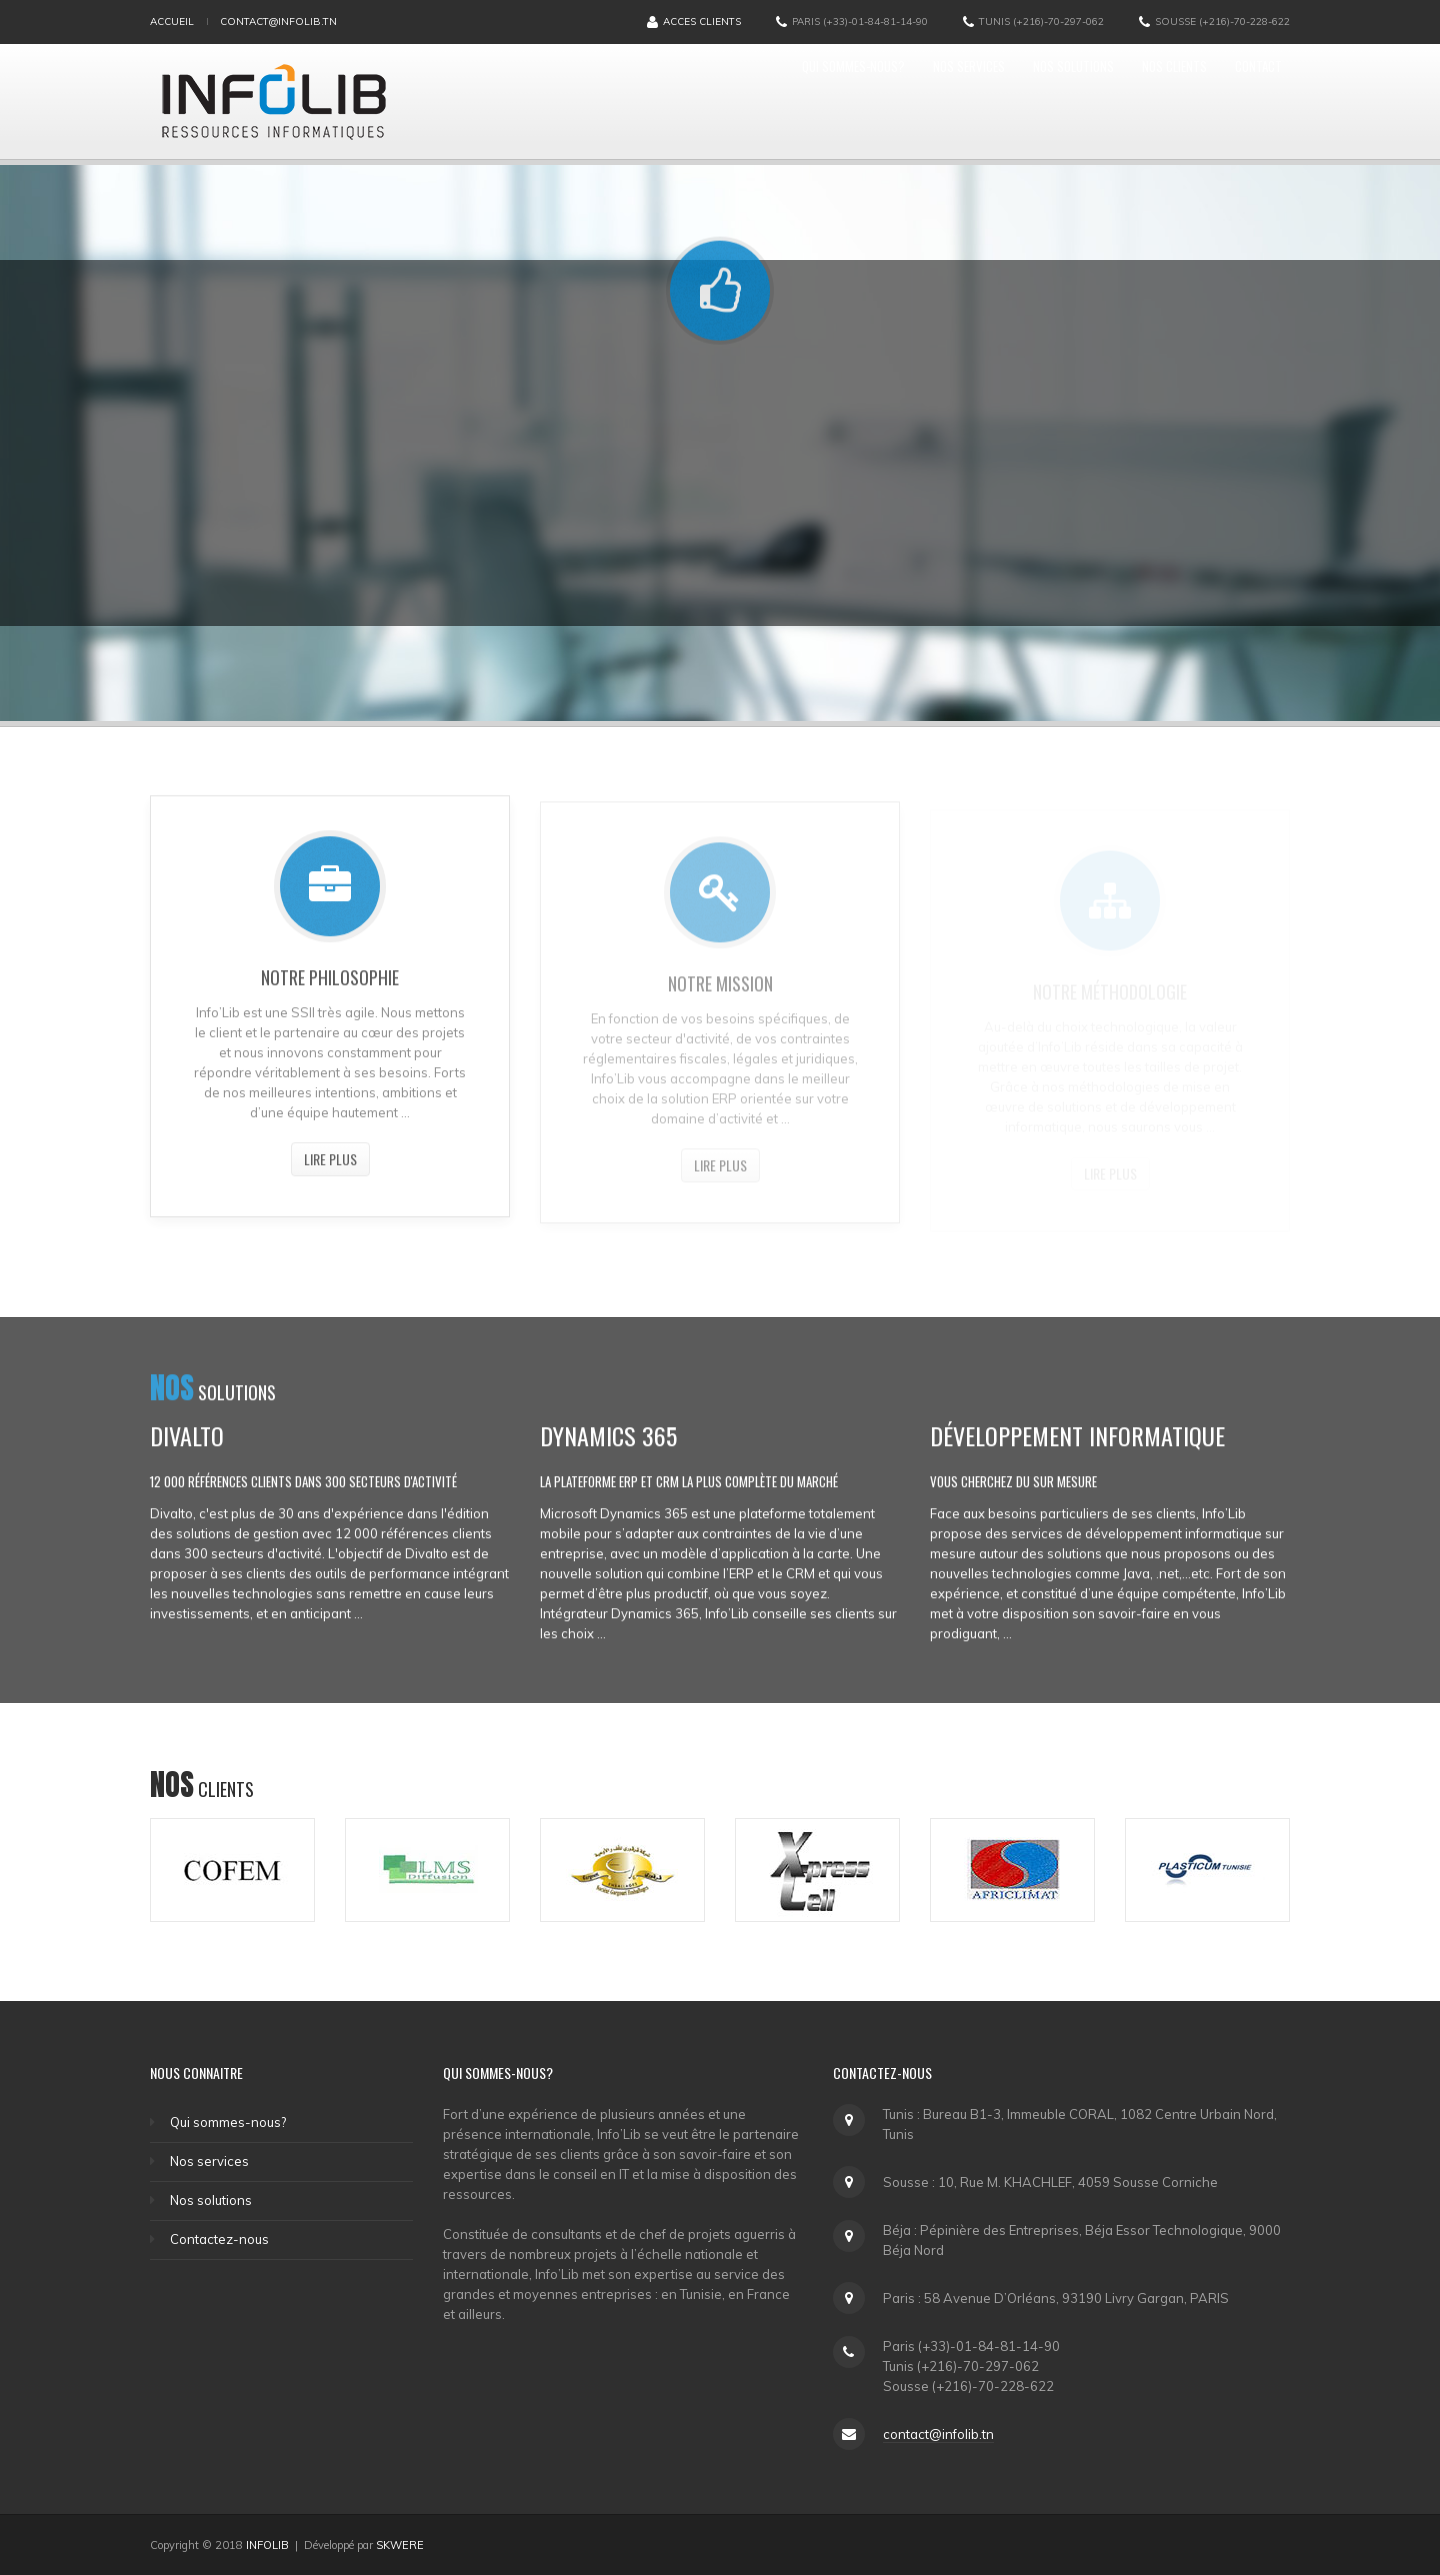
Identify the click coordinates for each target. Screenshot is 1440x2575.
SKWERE (400, 2545)
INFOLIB (267, 2545)
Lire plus (330, 1165)
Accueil (172, 21)
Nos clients (1136, 101)
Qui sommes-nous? (720, 101)
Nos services (869, 101)
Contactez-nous (219, 2239)
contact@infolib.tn (278, 21)
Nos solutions (1005, 101)
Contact (1246, 101)
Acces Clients (694, 22)
